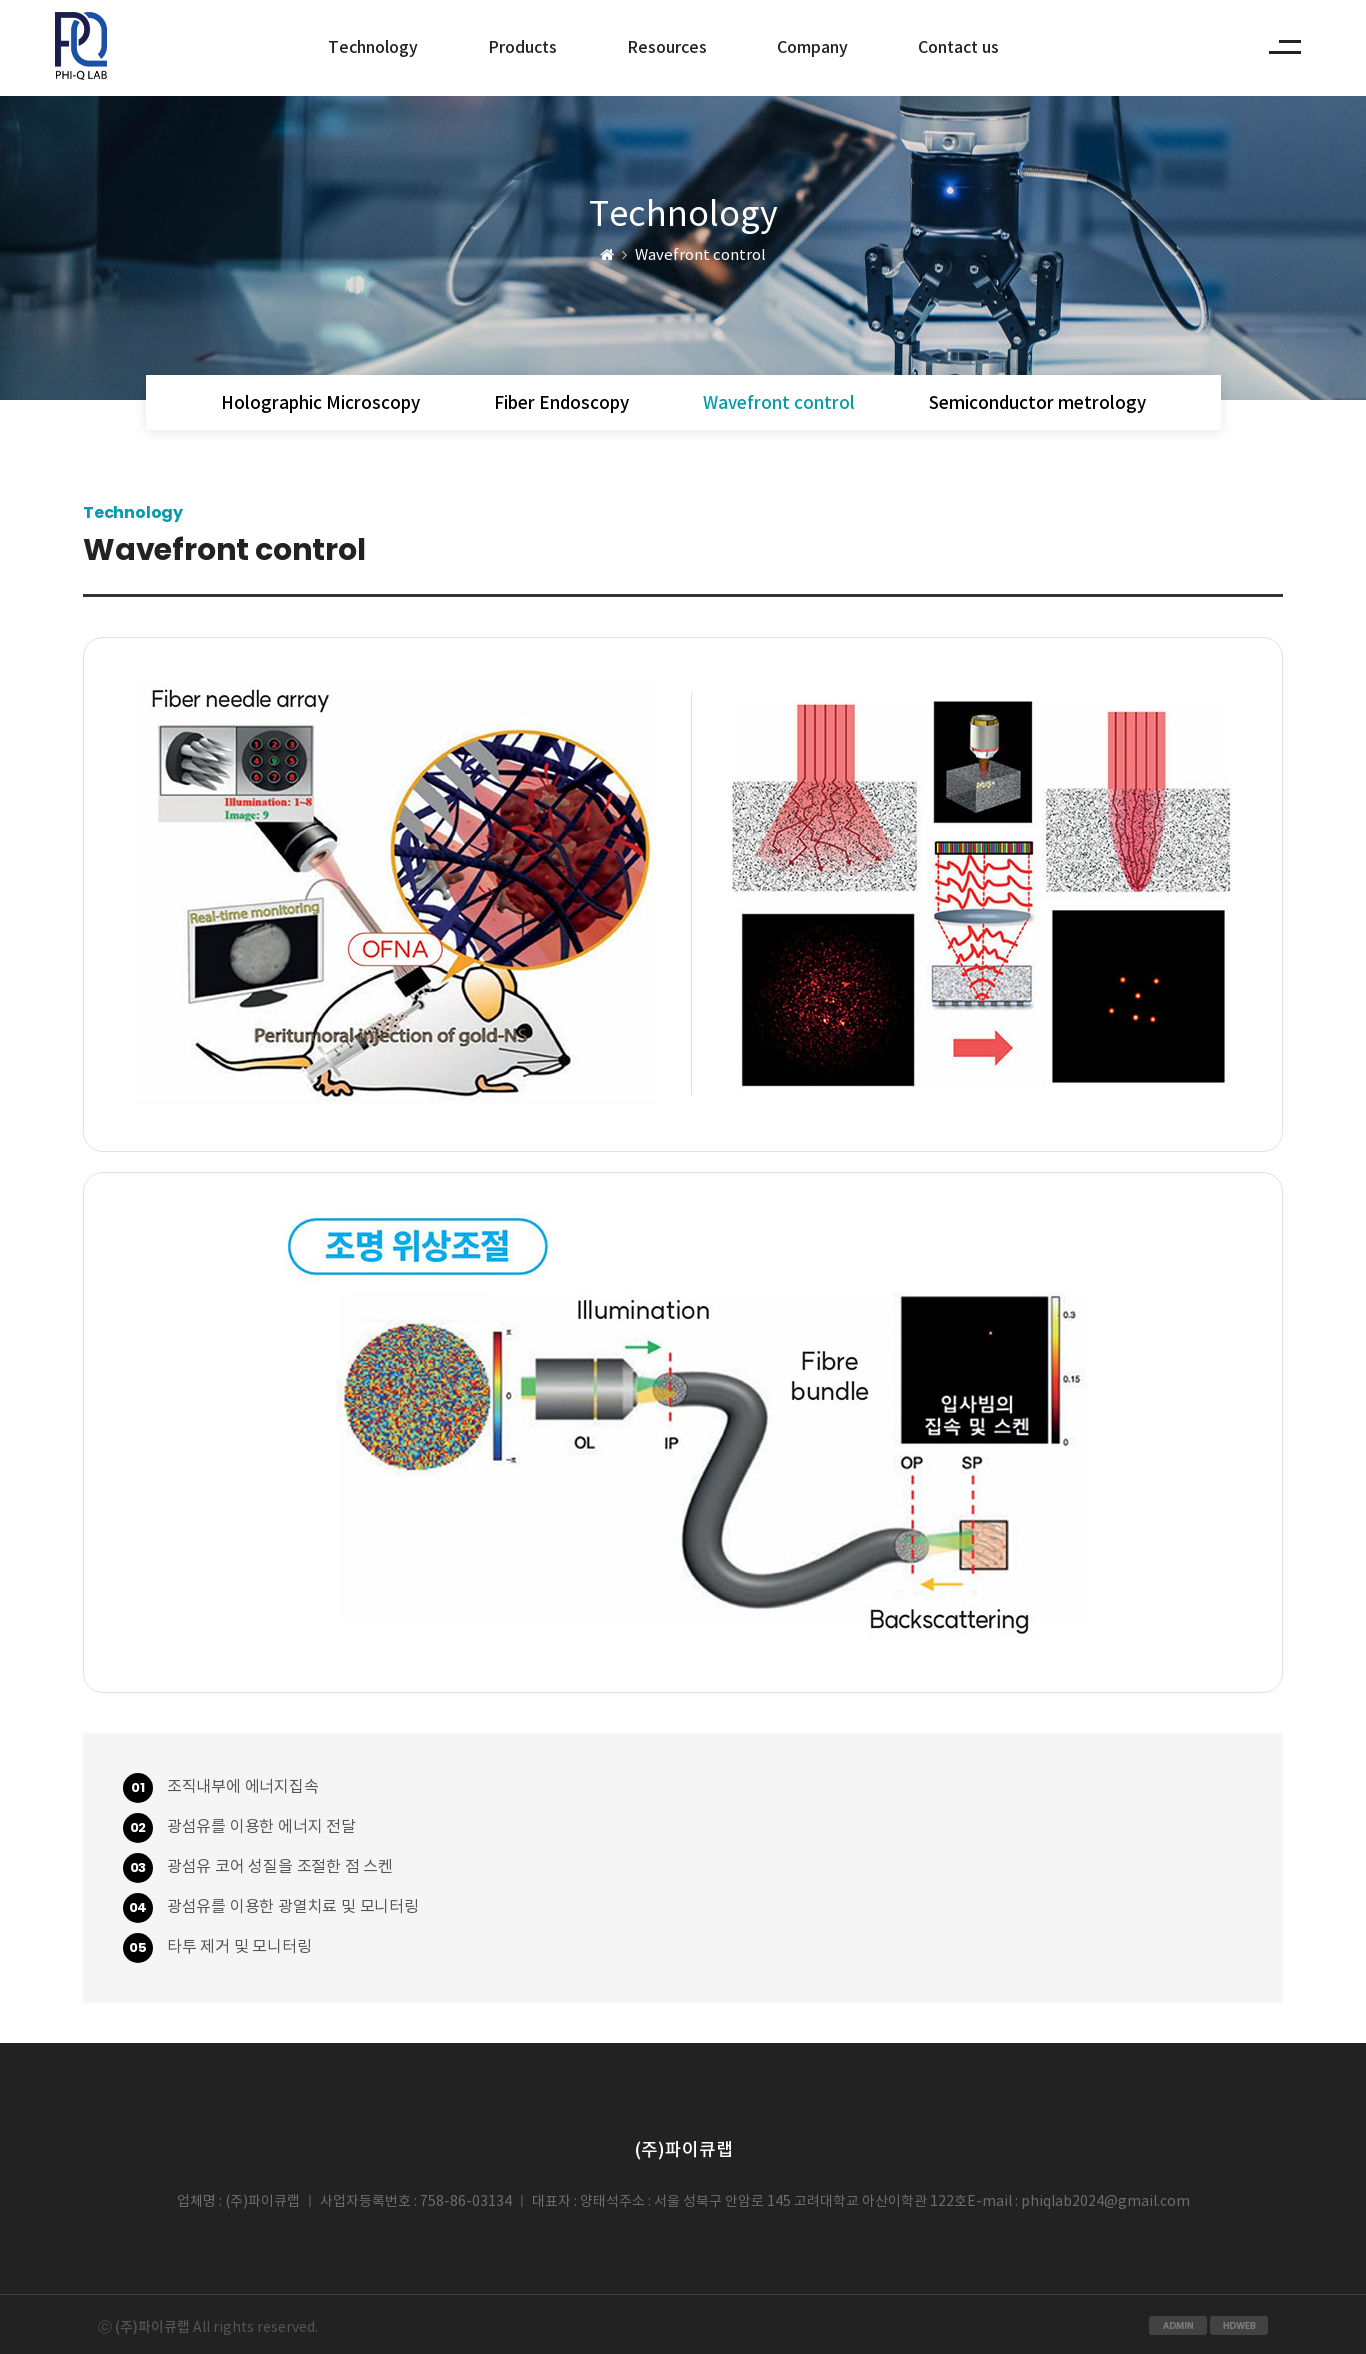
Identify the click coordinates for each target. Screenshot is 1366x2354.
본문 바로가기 (83, 0)
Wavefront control (779, 404)
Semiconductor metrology (1037, 404)
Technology (373, 48)
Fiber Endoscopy (561, 404)
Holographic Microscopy (320, 404)
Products (522, 48)
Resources (667, 48)
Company (812, 48)
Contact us (958, 48)
